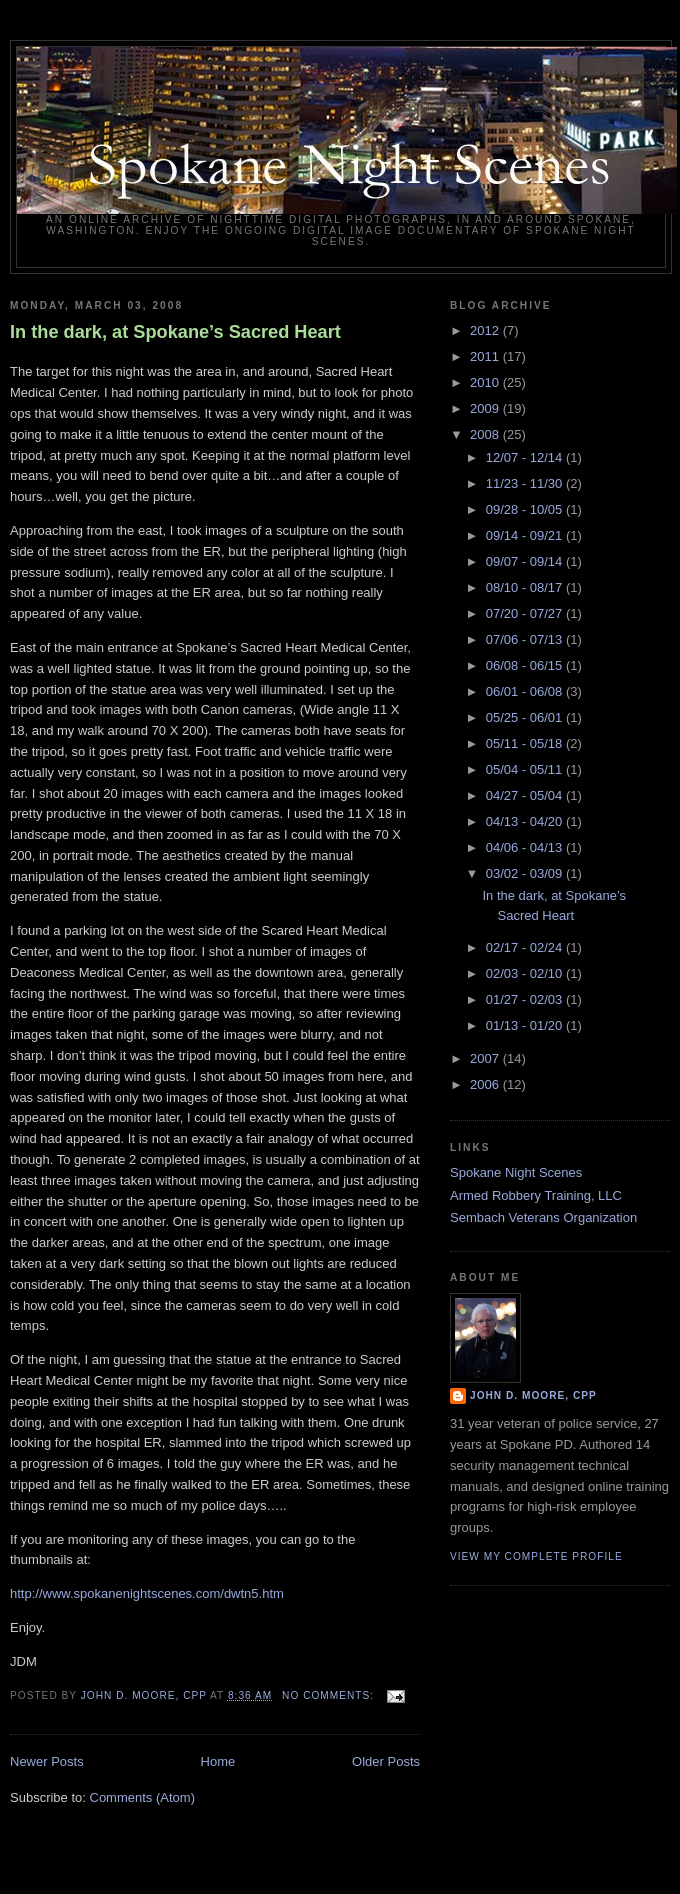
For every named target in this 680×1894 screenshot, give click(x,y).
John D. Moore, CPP (533, 1395)
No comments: (330, 1695)
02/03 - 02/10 (526, 973)
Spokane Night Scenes (516, 1172)
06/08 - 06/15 (526, 665)
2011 (486, 356)
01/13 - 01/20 (526, 1025)
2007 (486, 1058)
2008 (486, 434)
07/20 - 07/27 (526, 613)
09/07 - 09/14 (526, 561)
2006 (486, 1084)
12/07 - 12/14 (526, 457)
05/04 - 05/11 (526, 769)
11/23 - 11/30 (526, 483)
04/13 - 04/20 (526, 821)
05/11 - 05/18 (526, 743)
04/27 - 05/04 (526, 795)
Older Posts (386, 1761)
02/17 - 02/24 (526, 947)
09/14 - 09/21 (526, 535)
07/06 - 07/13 (526, 639)
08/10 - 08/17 (526, 587)
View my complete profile (536, 1556)
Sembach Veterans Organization (543, 1217)
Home (218, 1761)
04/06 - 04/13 (526, 847)
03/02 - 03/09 (526, 873)
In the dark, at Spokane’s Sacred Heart (175, 332)
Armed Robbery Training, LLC (536, 1195)
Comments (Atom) (142, 1797)
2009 (486, 408)
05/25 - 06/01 (526, 717)
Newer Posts (47, 1761)
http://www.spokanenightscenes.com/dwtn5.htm (147, 1593)
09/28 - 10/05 (526, 509)
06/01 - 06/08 (526, 691)
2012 (486, 330)
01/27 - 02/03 (526, 999)
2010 (486, 382)
